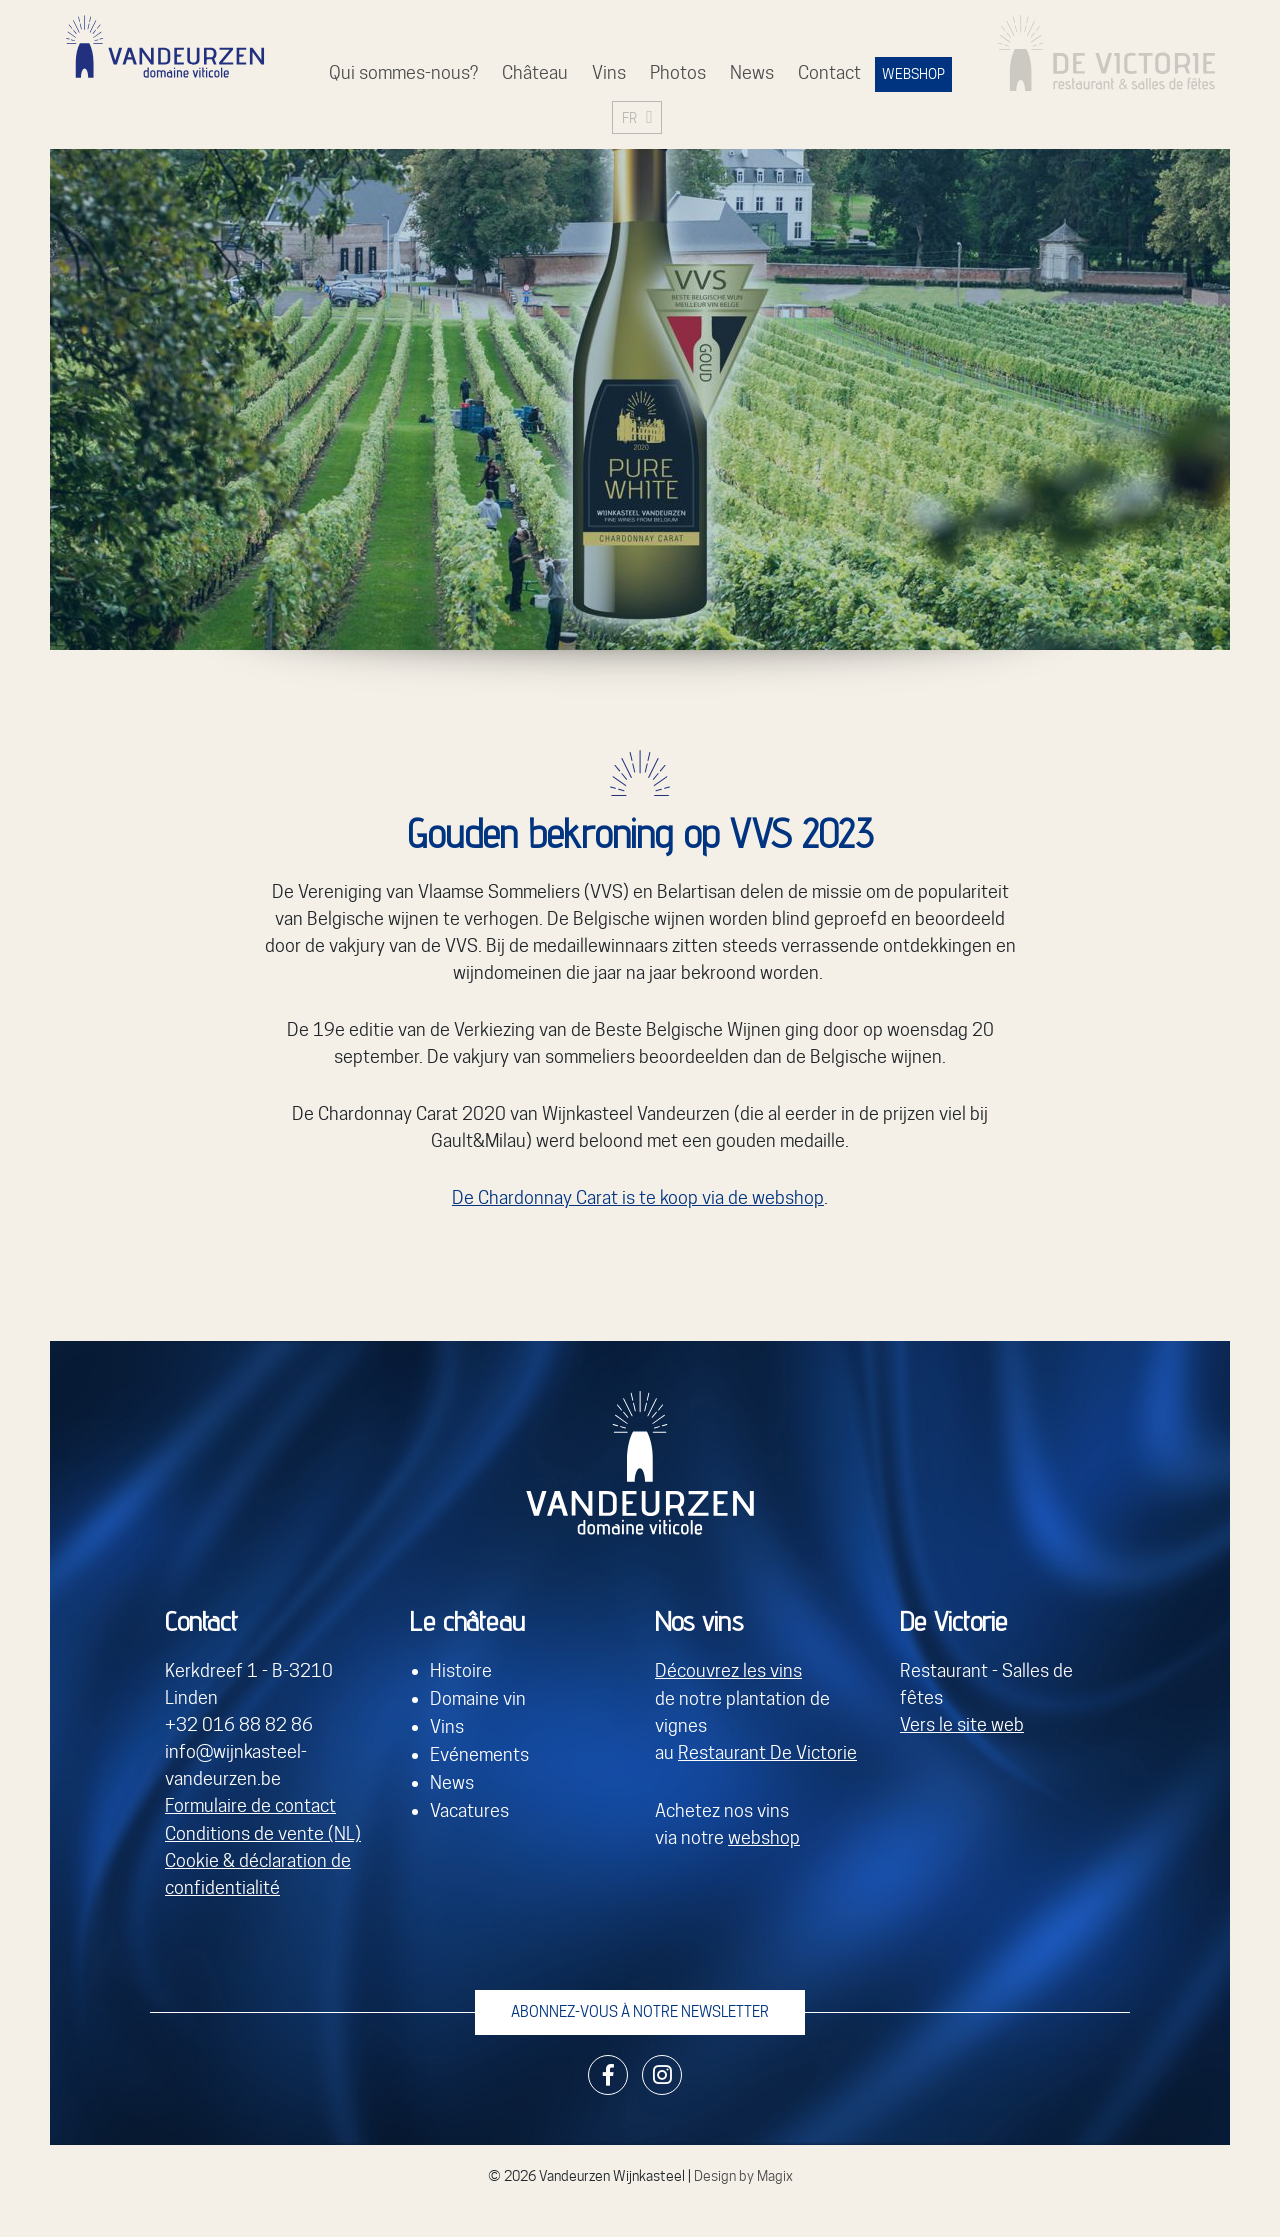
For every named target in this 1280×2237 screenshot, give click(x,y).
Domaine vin (478, 1698)
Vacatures (469, 1806)
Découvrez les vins (728, 1671)
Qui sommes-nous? (403, 72)
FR (629, 117)
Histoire (461, 1671)
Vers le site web (962, 1725)
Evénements (479, 1752)
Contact (829, 72)
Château (535, 72)
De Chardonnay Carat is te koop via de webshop (638, 1197)
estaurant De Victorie (773, 1752)
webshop (764, 1836)
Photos (678, 72)
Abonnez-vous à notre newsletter (640, 2010)
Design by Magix (743, 2174)
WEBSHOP (913, 74)
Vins (609, 72)
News (752, 72)
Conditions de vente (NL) (263, 1833)
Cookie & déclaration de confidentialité (258, 1874)
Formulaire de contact (250, 1806)
